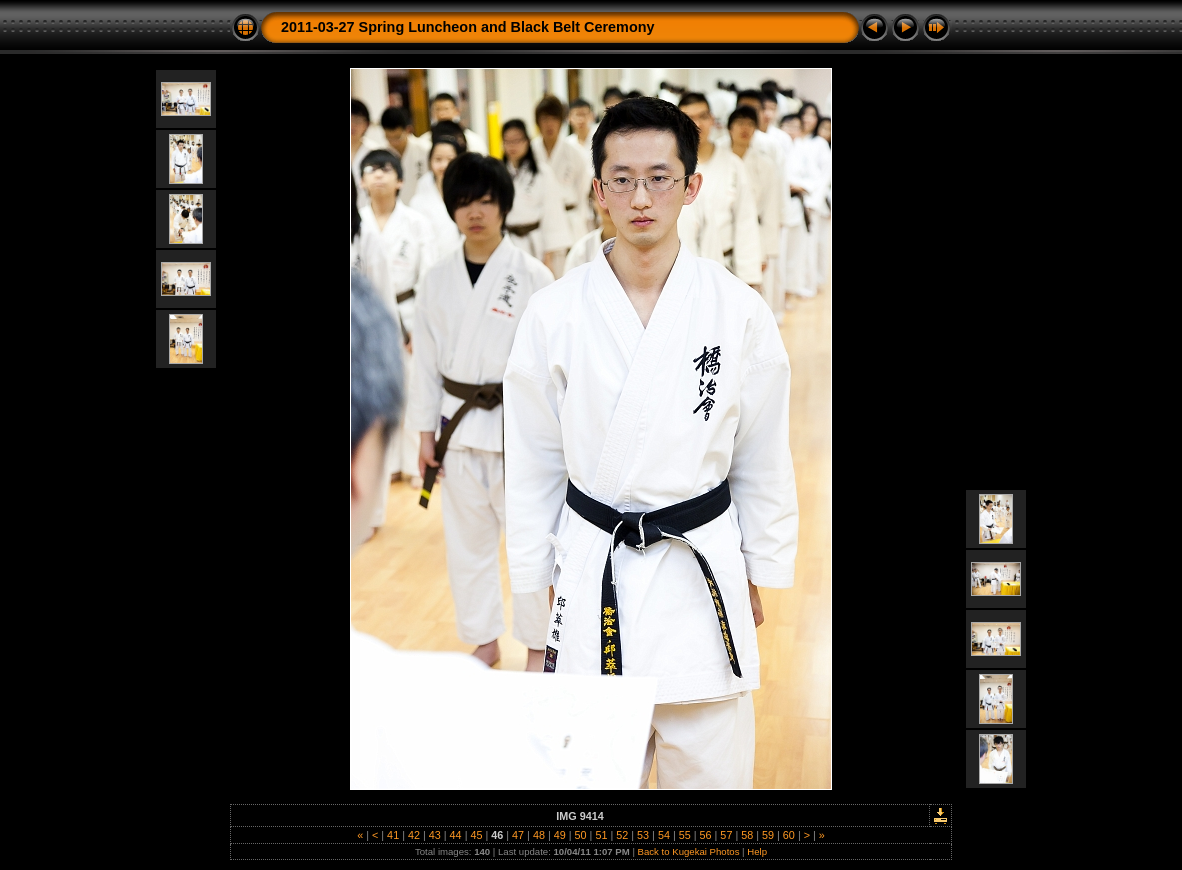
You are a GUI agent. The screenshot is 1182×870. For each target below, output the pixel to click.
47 (518, 835)
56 (706, 835)
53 (643, 835)
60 (789, 835)
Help (757, 851)
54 (664, 835)
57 (726, 835)
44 (456, 835)
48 (539, 835)
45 (476, 835)
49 (560, 835)
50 (581, 835)
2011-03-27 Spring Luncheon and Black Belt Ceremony (467, 27)
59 (768, 835)
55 (685, 835)
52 (622, 835)
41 (393, 835)
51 (601, 835)
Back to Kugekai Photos (689, 851)
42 (414, 835)
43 (435, 835)
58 (747, 835)
